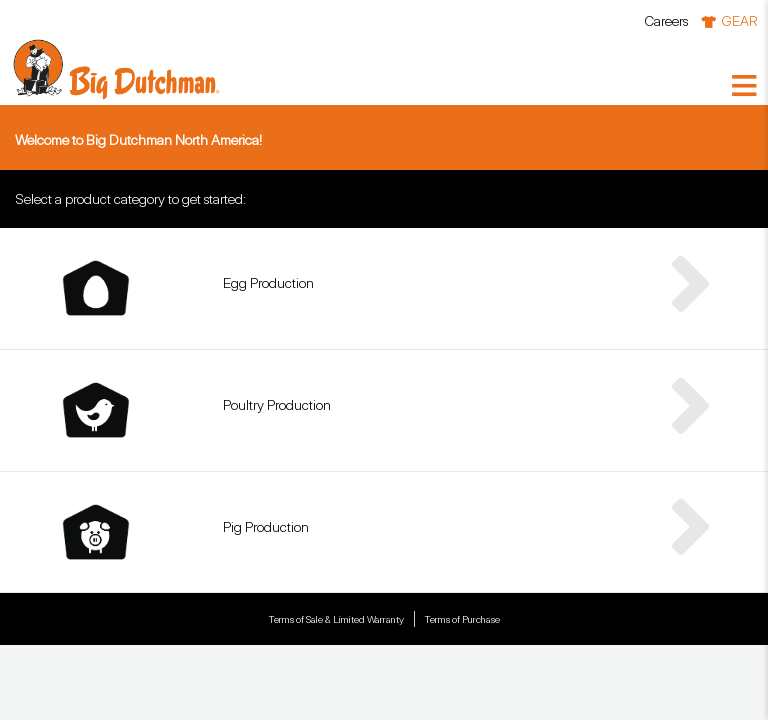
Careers (666, 20)
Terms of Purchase (462, 619)
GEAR (739, 20)
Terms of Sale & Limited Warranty (336, 619)
